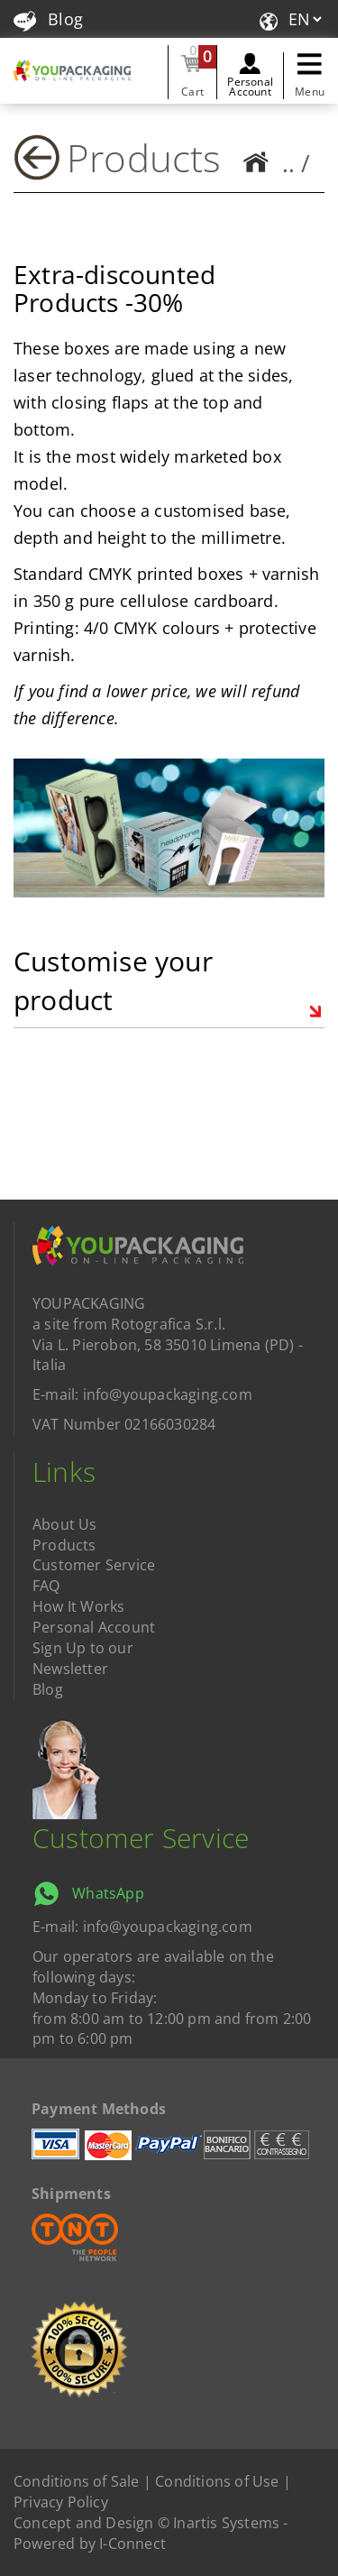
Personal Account (250, 86)
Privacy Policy (61, 2502)
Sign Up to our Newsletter (82, 1658)
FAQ (46, 1586)
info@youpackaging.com (167, 1394)
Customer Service (93, 1565)
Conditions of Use (217, 2481)
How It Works (78, 1606)
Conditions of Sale (77, 2481)
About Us (64, 1524)
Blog (48, 19)
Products (144, 157)
